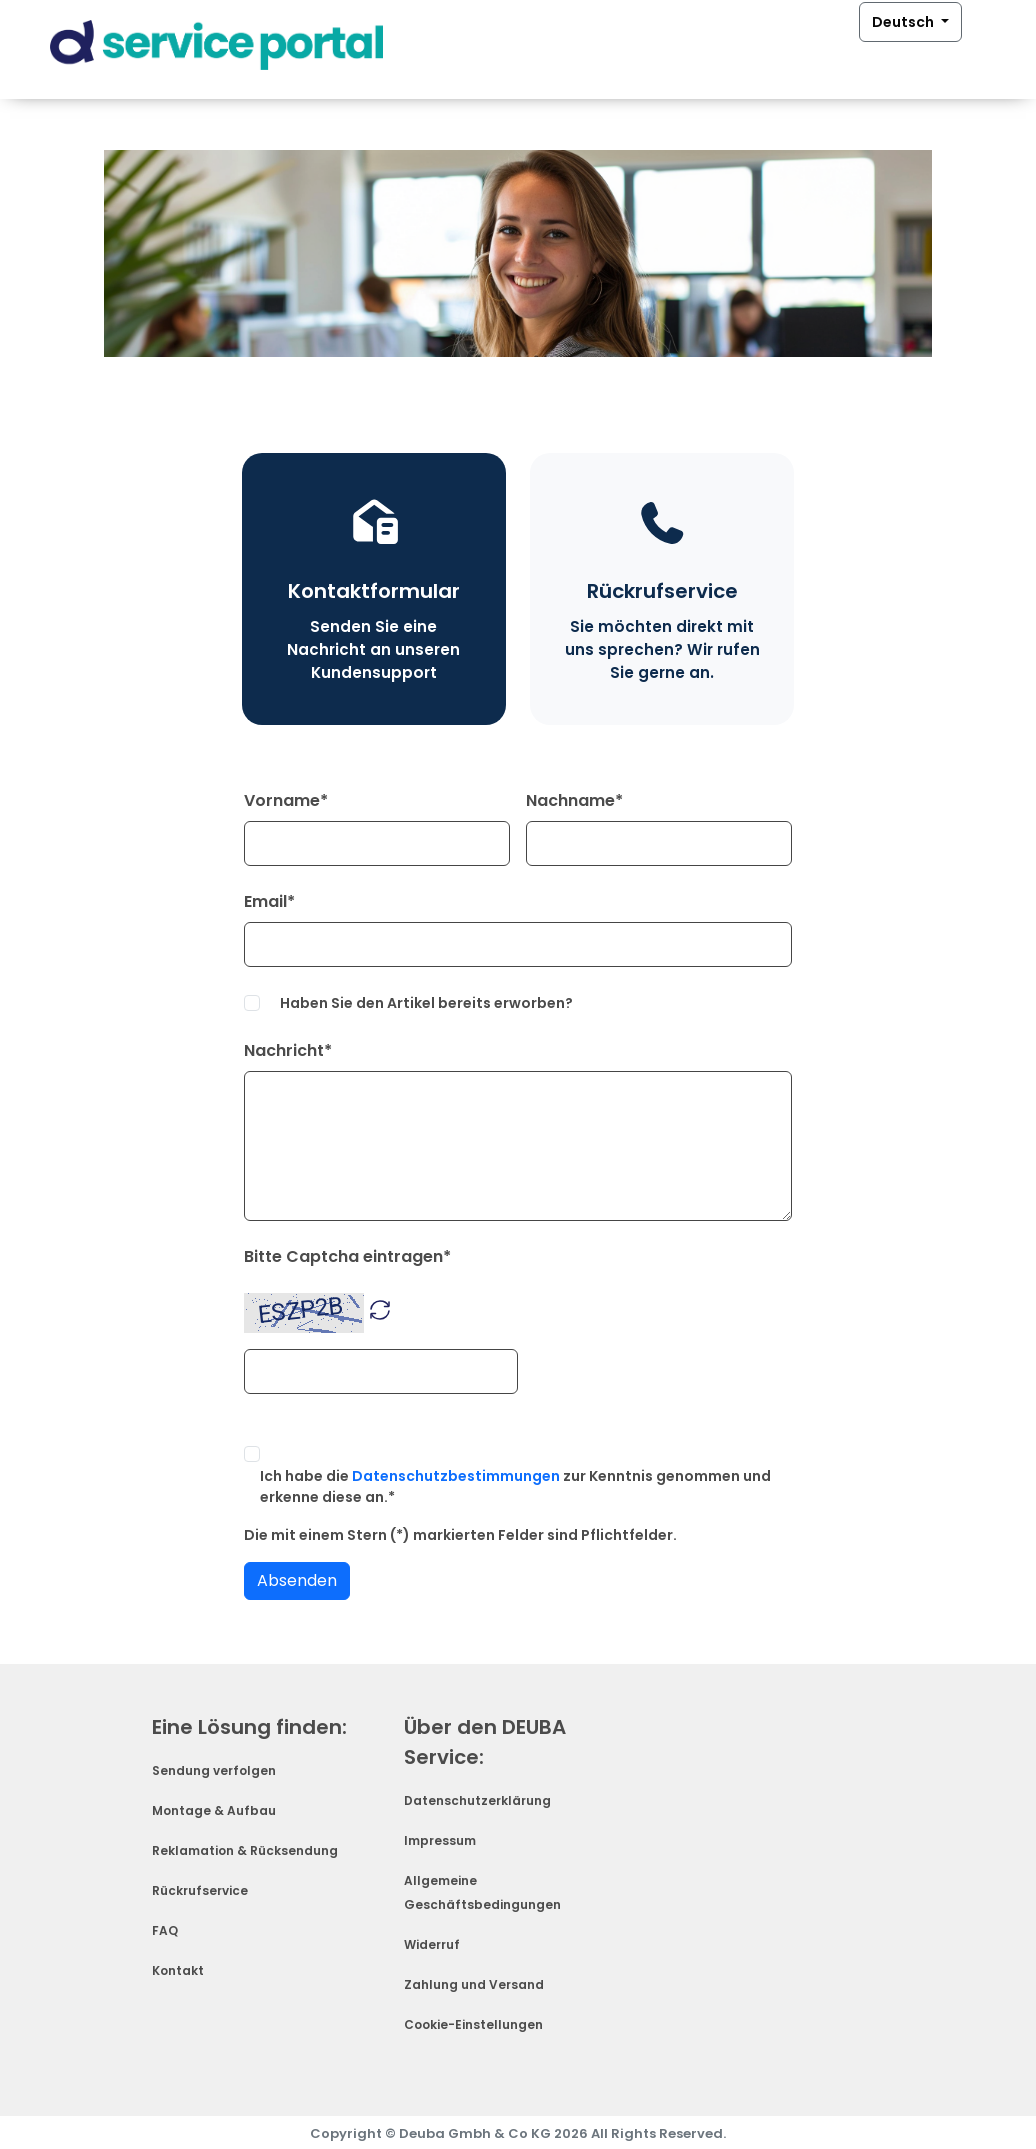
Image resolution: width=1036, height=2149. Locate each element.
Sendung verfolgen (214, 1770)
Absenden (297, 1580)
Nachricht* (288, 1050)
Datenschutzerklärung (477, 1800)
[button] (380, 1308)
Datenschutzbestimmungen (456, 1476)
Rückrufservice (200, 1890)
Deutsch (904, 23)
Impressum (440, 1840)
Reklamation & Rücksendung (245, 1850)
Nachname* (574, 800)
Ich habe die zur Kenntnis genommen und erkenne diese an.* (515, 1486)
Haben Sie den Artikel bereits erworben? (426, 1003)
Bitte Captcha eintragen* (347, 1256)
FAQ (165, 1930)
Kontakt (178, 1970)
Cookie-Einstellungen (473, 2024)
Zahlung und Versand (474, 1984)
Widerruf (432, 1944)
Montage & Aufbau (214, 1810)
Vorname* (286, 800)
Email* (269, 901)
